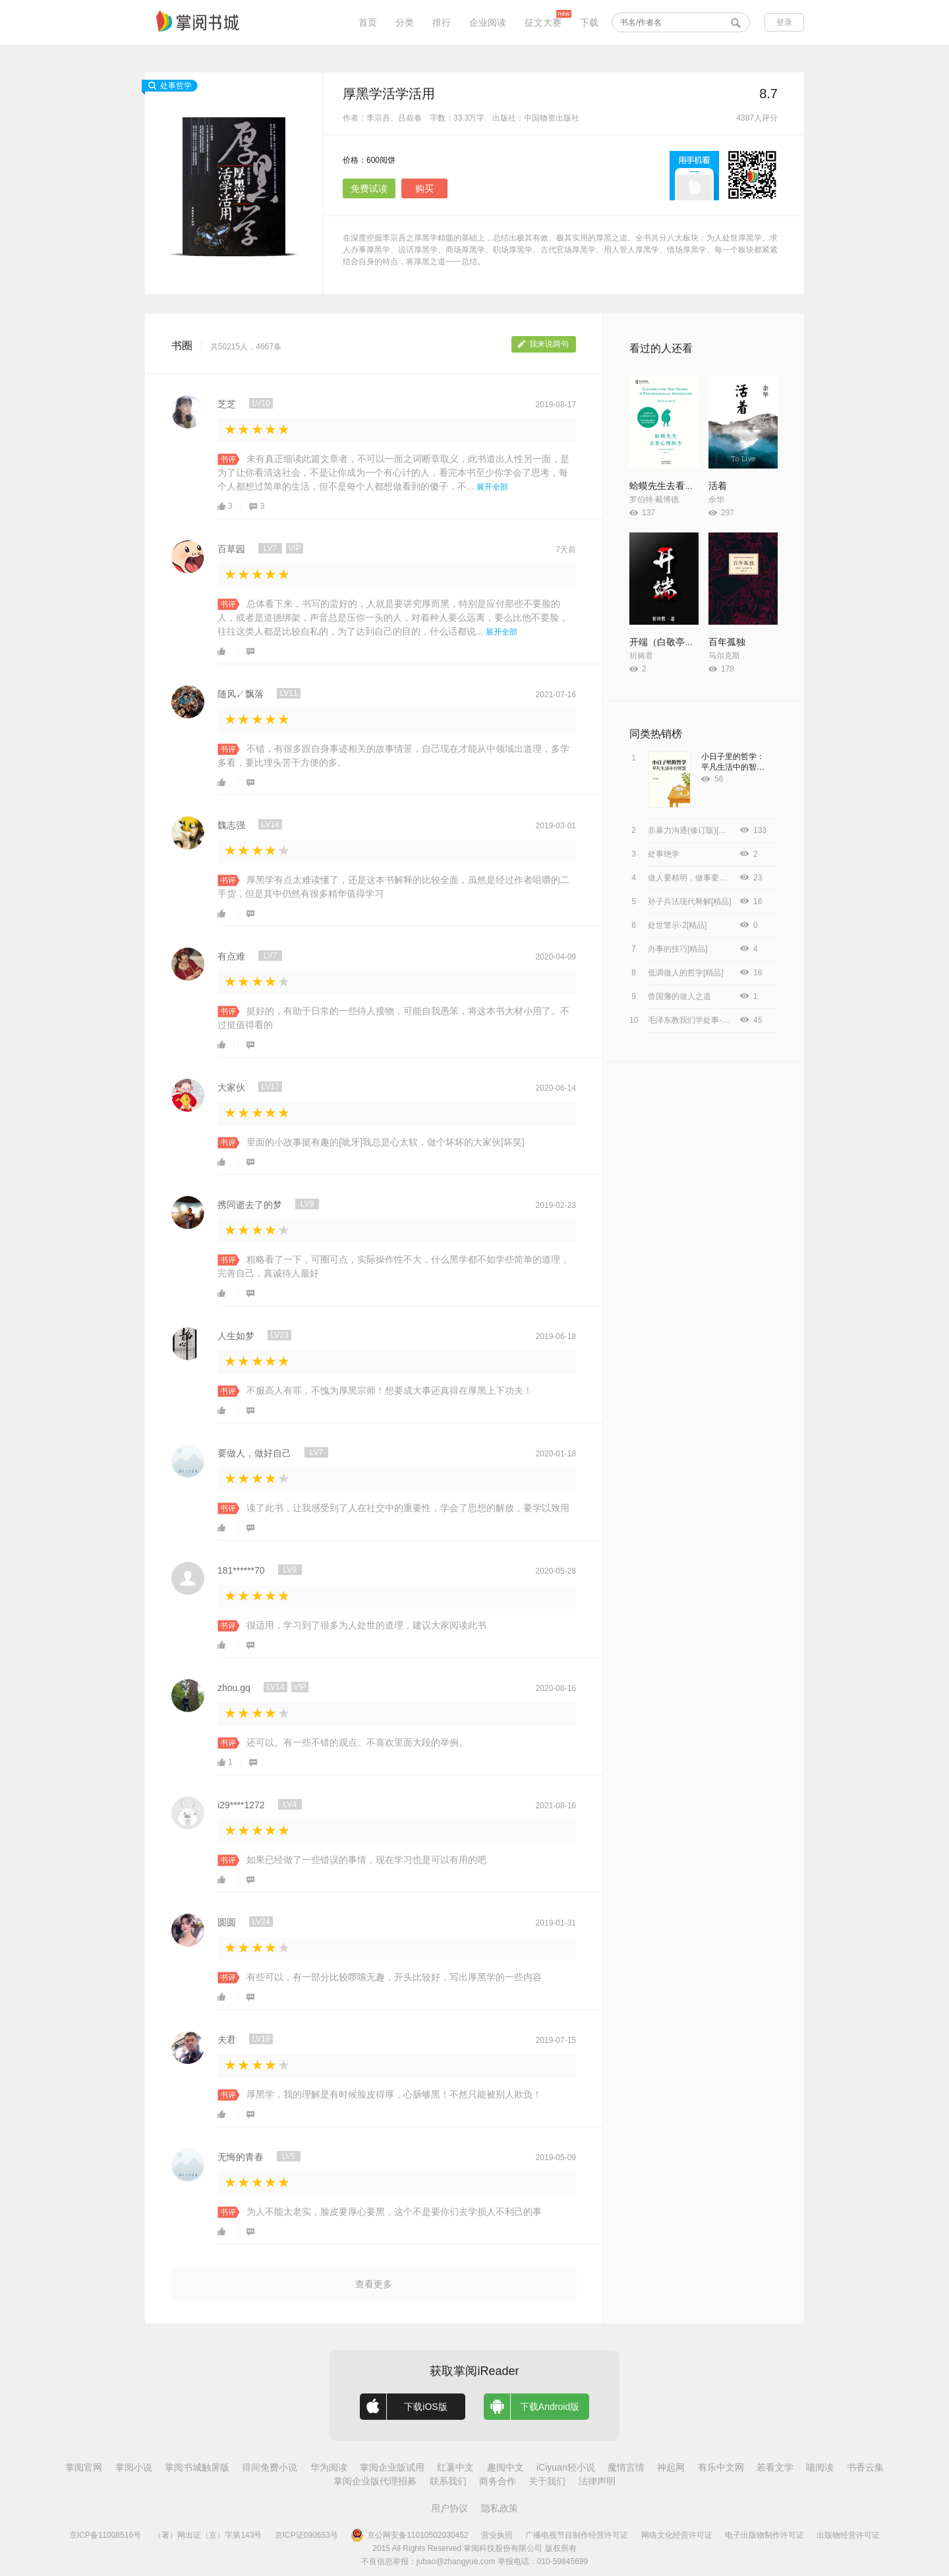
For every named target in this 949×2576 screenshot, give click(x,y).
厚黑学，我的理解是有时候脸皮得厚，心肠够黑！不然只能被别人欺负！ (394, 2094)
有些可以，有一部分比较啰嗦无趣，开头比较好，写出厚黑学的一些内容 (394, 1977)
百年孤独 (726, 642)
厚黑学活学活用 (389, 93)
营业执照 (497, 2535)
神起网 (671, 2467)
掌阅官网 (83, 2467)
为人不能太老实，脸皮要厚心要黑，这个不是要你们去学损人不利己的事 (394, 2211)
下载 (589, 22)
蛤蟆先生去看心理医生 (675, 485)
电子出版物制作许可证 (764, 2535)
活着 (717, 485)
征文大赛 (543, 22)
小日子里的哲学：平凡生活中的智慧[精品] (732, 767)
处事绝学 (663, 854)
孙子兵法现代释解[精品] (690, 901)
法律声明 (597, 2481)
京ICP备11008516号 (105, 2535)
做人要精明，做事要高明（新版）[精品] (717, 877)
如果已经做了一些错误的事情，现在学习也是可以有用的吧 (366, 1859)
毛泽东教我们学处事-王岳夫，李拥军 (712, 1020)
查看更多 (373, 2284)
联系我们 (448, 2481)
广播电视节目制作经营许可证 (576, 2535)
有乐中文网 (721, 2467)
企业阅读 (487, 22)
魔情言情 (626, 2467)
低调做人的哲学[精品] (686, 972)
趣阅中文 (505, 2467)
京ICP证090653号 (306, 2535)
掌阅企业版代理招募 (375, 2481)
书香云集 (865, 2467)
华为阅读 (328, 2467)
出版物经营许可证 (848, 2535)
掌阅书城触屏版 (197, 2467)
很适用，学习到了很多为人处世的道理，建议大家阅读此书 (366, 1625)
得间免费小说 (269, 2467)
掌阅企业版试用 (392, 2467)
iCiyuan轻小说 (565, 2467)
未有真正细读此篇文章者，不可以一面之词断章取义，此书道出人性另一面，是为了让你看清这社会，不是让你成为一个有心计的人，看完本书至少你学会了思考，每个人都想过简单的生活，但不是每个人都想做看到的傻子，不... (393, 472)
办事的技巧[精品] (678, 949)
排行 (441, 22)
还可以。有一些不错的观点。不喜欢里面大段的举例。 (357, 1742)
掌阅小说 (133, 2467)
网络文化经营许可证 (676, 2535)
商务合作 (497, 2481)
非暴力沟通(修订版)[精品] (692, 830)
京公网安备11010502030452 (409, 2535)
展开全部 (492, 487)
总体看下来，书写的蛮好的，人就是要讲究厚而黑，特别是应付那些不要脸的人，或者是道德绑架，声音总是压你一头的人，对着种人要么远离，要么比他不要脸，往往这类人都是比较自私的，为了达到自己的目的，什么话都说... (392, 617)
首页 (368, 22)
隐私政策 (499, 2508)
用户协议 (449, 2508)
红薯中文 (455, 2467)
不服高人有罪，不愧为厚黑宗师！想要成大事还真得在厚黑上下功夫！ (389, 1390)
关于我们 (547, 2481)
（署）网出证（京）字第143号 (208, 2535)
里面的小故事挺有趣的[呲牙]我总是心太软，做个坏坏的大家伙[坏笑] (385, 1142)
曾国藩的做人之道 (679, 996)
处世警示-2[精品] (677, 925)
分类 (404, 22)
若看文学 (775, 2467)
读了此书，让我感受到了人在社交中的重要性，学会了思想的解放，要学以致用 (407, 1508)
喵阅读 (820, 2467)
